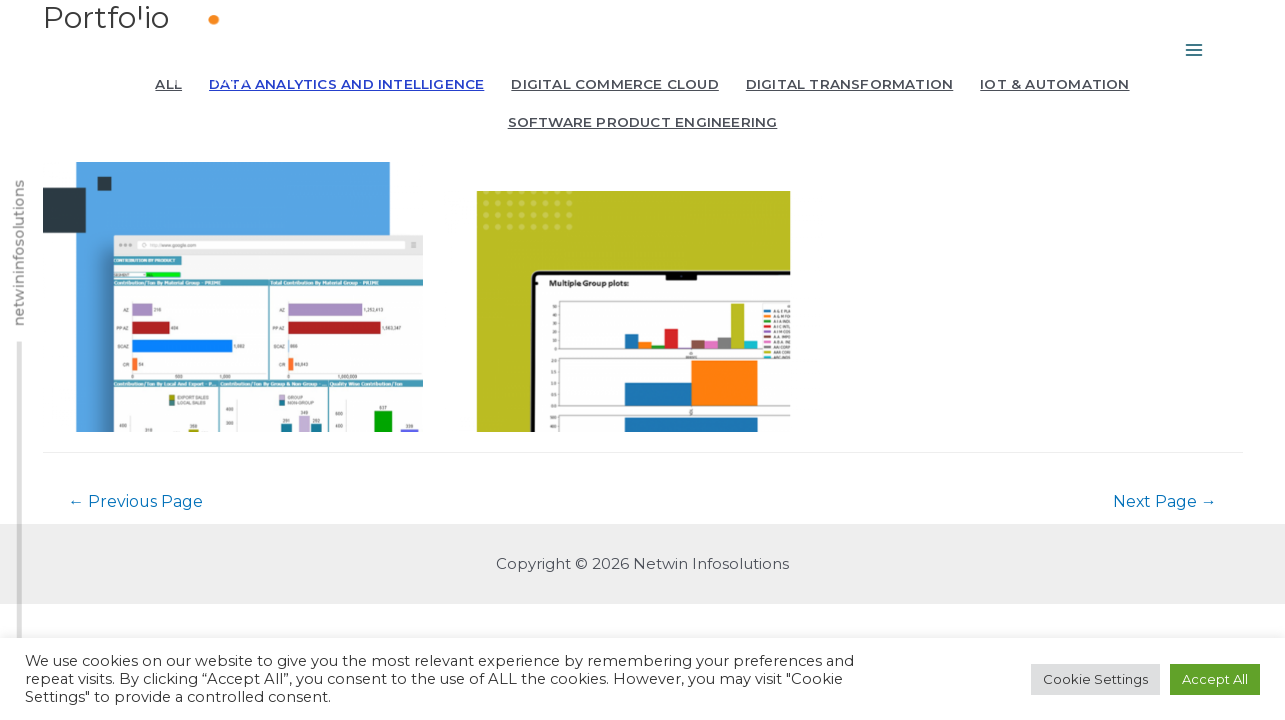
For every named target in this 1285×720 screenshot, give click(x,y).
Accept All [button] (1215, 679)
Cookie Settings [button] (1095, 679)
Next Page (1164, 611)
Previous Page (136, 611)
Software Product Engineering (643, 122)
